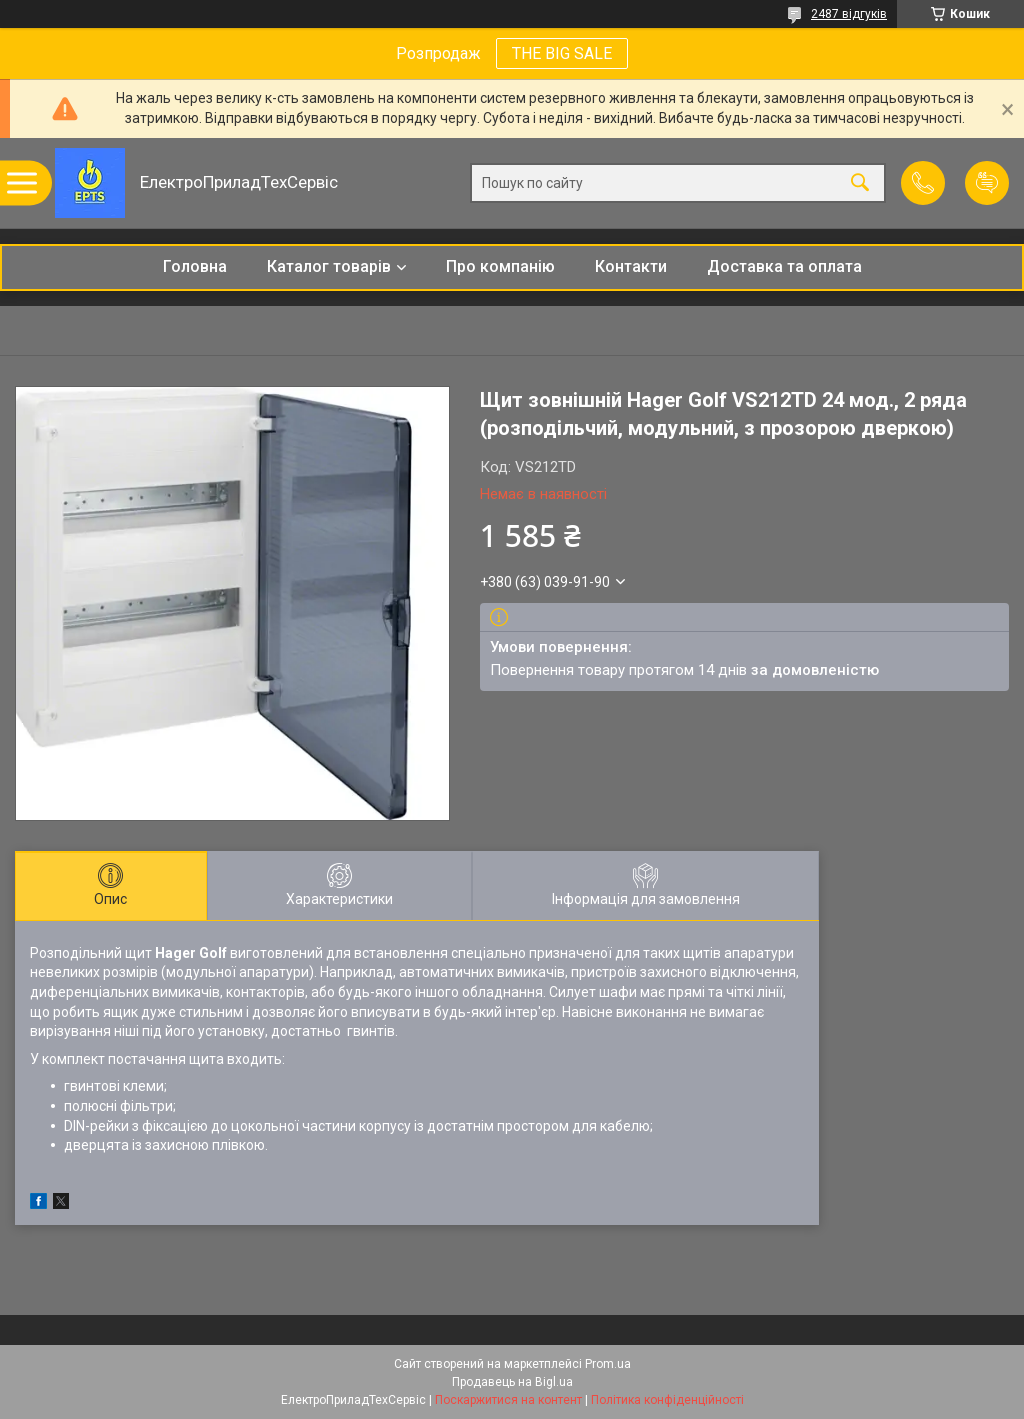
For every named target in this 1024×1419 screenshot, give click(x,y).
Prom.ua (608, 1364)
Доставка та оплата (784, 266)
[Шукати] (860, 183)
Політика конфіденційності (667, 1400)
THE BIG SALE (562, 53)
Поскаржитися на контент (508, 1400)
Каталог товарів (329, 266)
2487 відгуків (849, 14)
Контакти (631, 266)
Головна (195, 266)
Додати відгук (987, 183)
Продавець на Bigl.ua (512, 1382)
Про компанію (500, 266)
